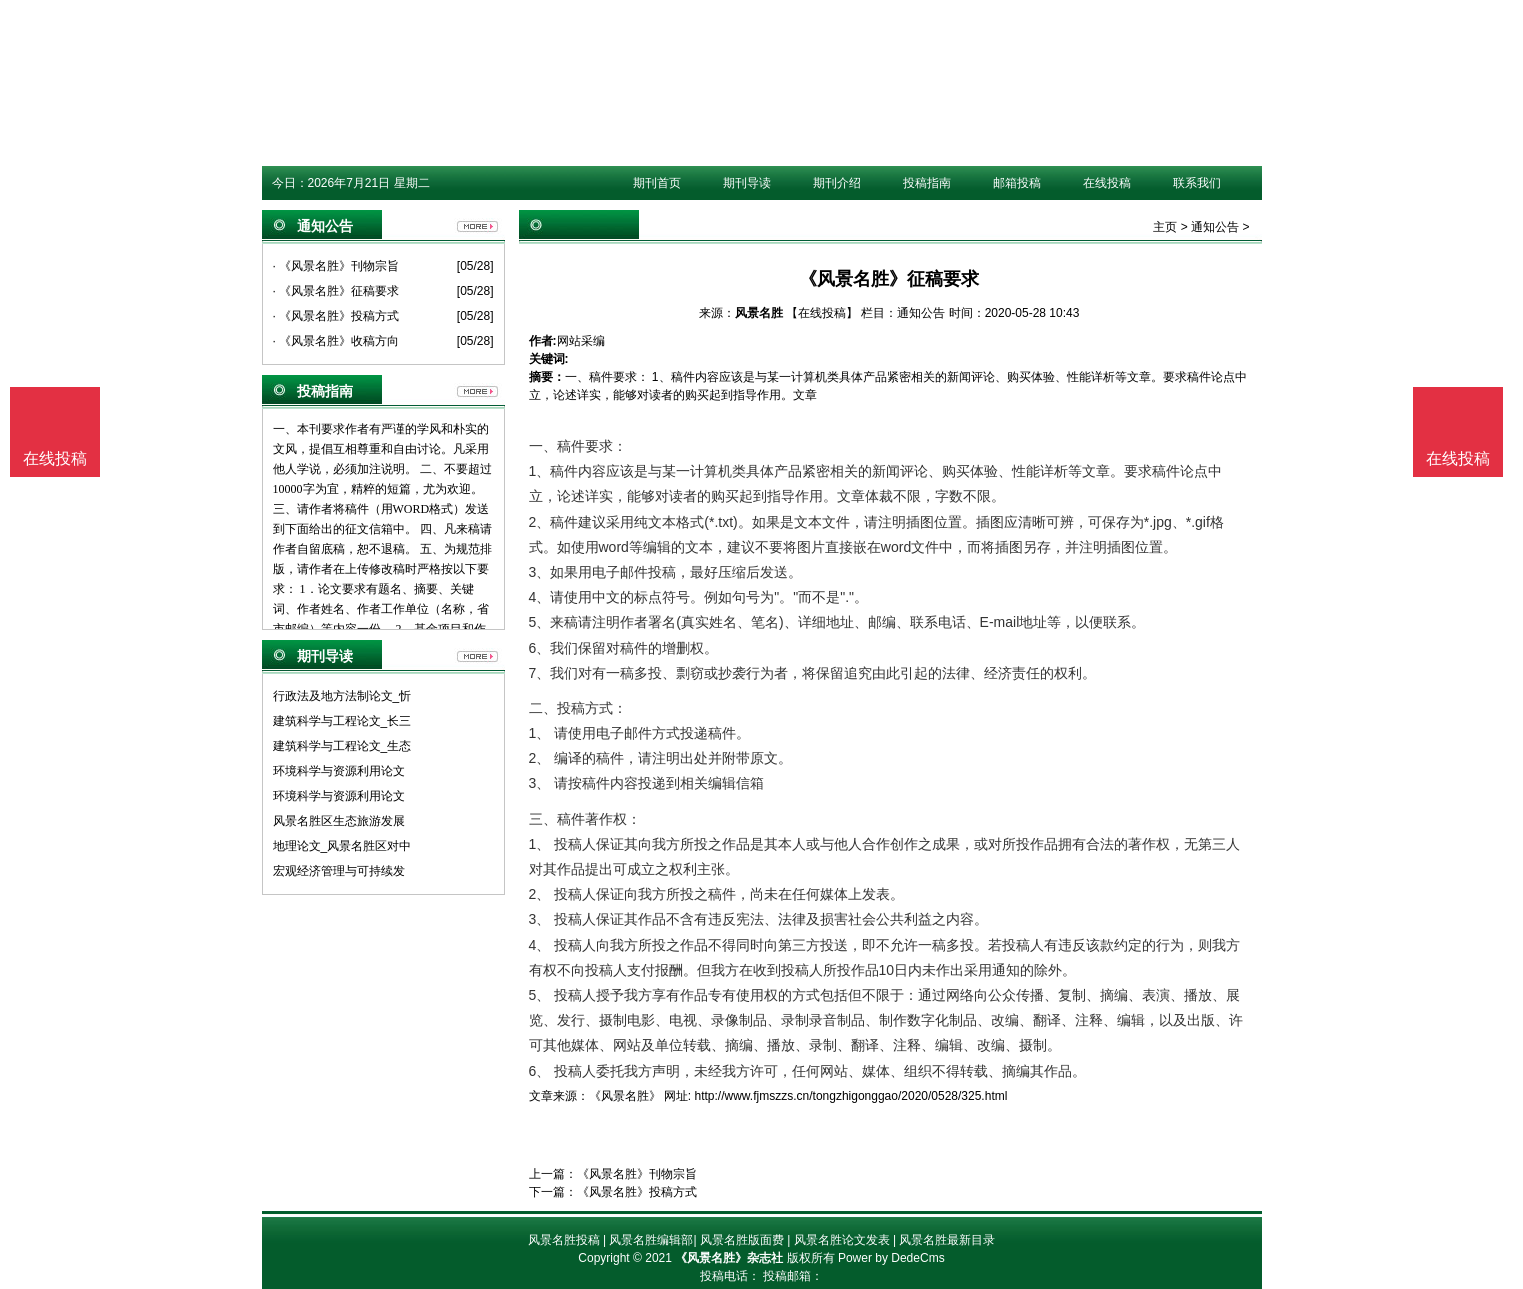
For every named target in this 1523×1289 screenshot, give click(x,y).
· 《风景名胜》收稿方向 (336, 341)
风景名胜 (759, 313)
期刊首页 (657, 183)
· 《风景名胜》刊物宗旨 (336, 266)
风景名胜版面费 (742, 1240)
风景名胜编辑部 (651, 1240)
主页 (1165, 227)
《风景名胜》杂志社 (729, 1258)
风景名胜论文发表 (842, 1240)
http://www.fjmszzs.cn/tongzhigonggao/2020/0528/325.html (851, 1096)
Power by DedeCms (891, 1258)
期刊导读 (747, 183)
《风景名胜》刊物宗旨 (637, 1174)
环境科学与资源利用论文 (339, 771)
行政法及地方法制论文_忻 (342, 696)
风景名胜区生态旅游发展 (339, 821)
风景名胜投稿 (564, 1240)
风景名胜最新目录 (947, 1240)
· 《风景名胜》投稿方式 (336, 316)
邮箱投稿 (1017, 183)
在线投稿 (1107, 183)
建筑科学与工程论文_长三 (342, 721)
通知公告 (1215, 227)
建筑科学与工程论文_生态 (342, 746)
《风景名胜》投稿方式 (637, 1192)
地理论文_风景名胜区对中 (342, 846)
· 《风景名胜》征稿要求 (336, 291)
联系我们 (1197, 183)
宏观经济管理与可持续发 (339, 871)
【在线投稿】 (822, 313)
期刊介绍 (837, 183)
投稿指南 (927, 183)
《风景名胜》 (625, 1096)
